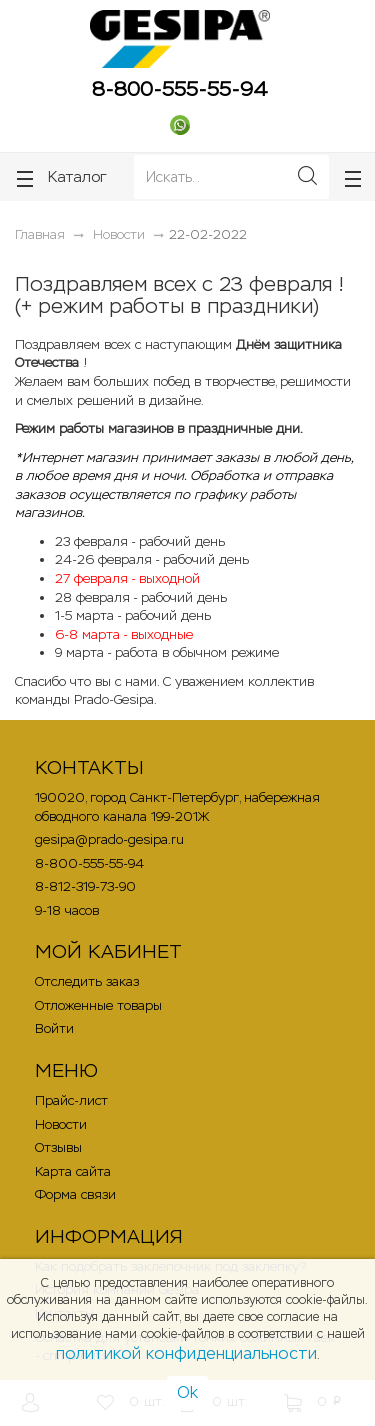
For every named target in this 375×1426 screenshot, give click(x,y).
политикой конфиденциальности (186, 1353)
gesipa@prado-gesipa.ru (109, 839)
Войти (54, 1028)
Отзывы (58, 1147)
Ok (187, 1392)
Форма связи (75, 1194)
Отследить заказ (87, 981)
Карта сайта (73, 1171)
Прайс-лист (71, 1100)
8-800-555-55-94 (180, 89)
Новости (61, 1124)
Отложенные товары (98, 1005)
